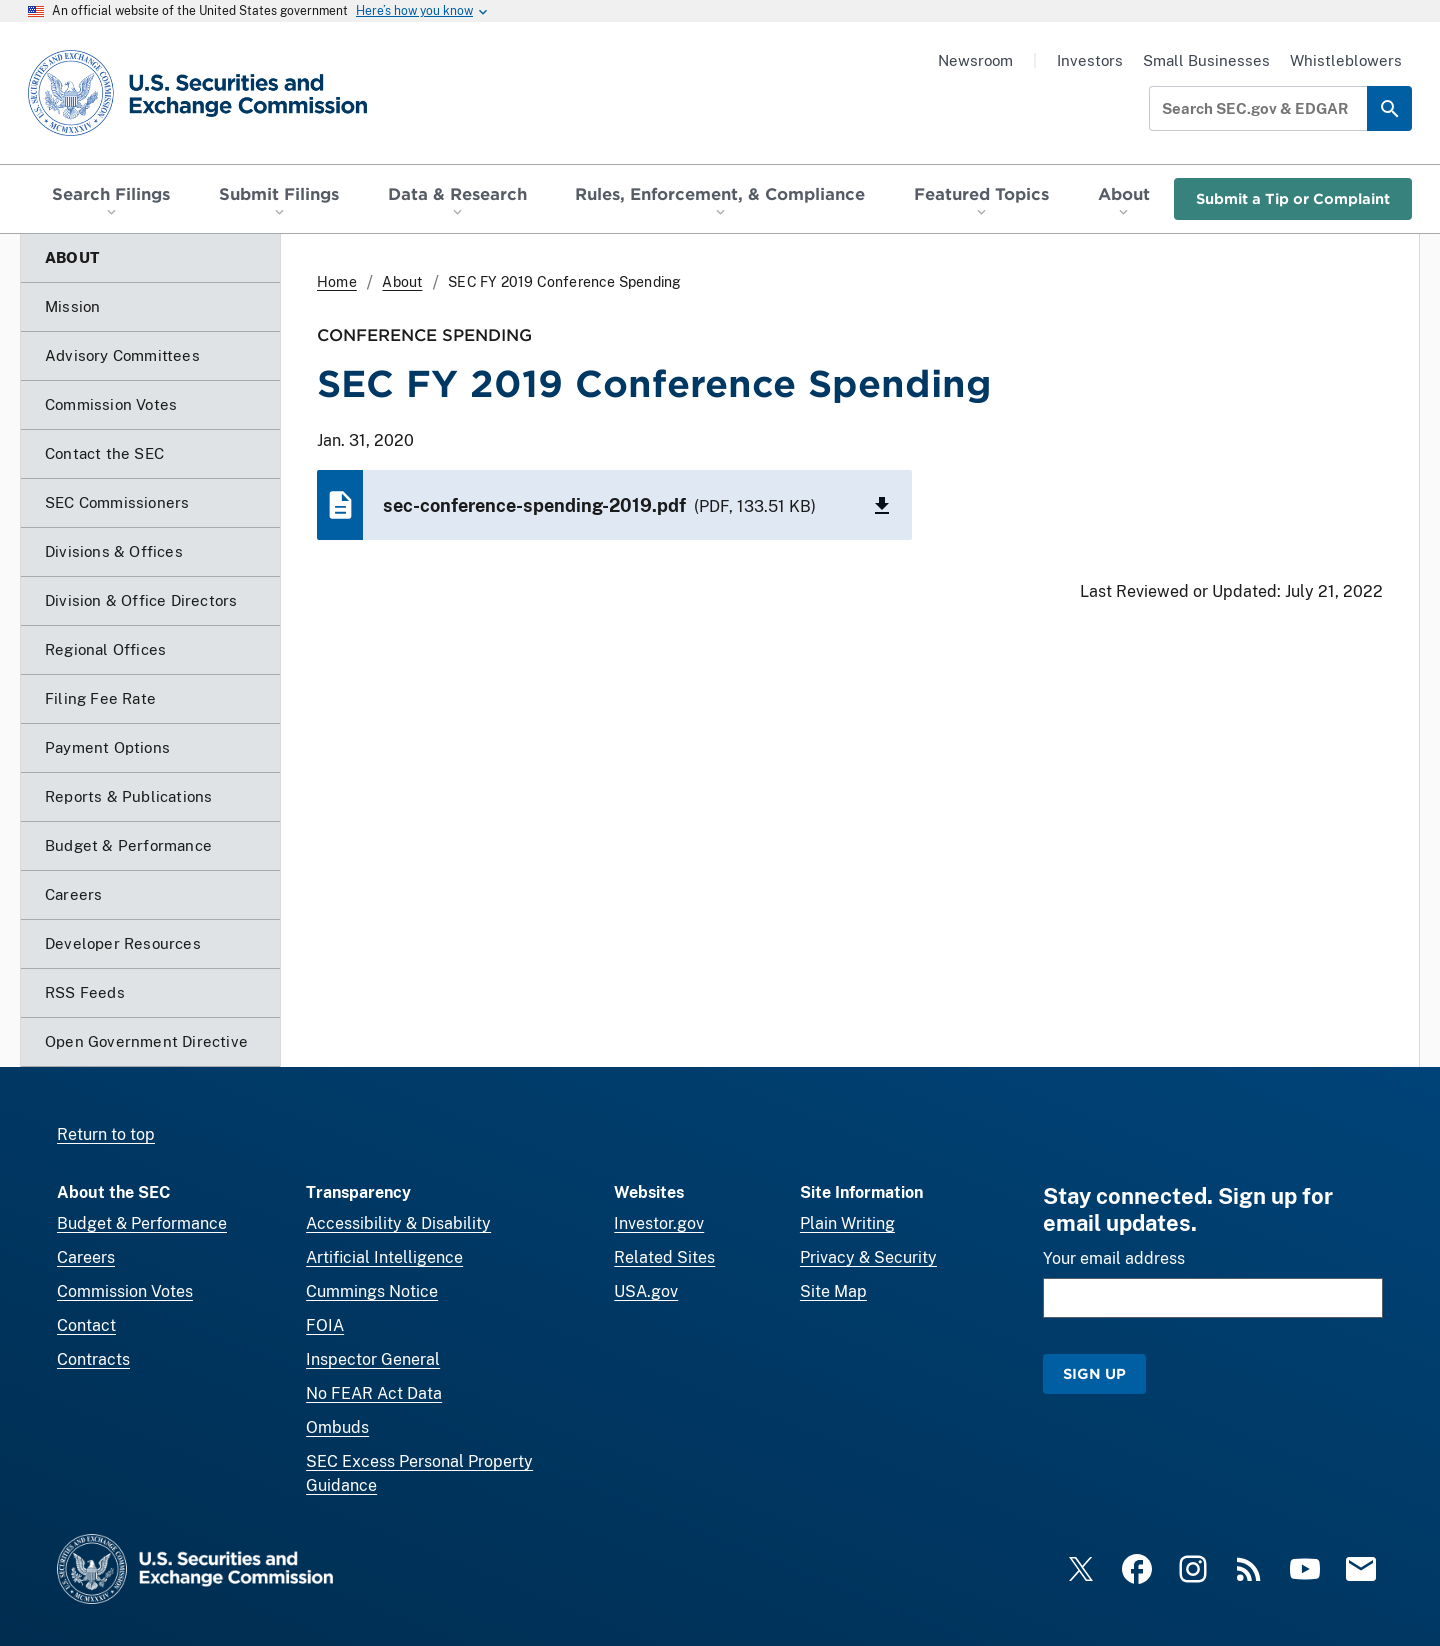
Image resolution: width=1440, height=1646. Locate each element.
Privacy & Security (868, 1257)
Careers (86, 1257)
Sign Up (1094, 1373)
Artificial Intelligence (384, 1257)
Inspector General (373, 1359)
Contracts (93, 1359)
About (402, 282)
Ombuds (337, 1427)
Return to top (106, 1134)
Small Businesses (1206, 60)
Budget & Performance (142, 1223)
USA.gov (646, 1291)
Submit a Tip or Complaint (1293, 198)
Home (337, 282)
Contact (86, 1325)
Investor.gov (659, 1223)
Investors (1090, 60)
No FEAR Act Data (374, 1393)
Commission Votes (125, 1291)
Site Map (833, 1291)
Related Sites (664, 1257)
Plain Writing (847, 1223)
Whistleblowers (1346, 60)
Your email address (1114, 1258)
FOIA (325, 1325)
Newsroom (975, 60)
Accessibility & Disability (398, 1223)
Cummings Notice (372, 1291)
